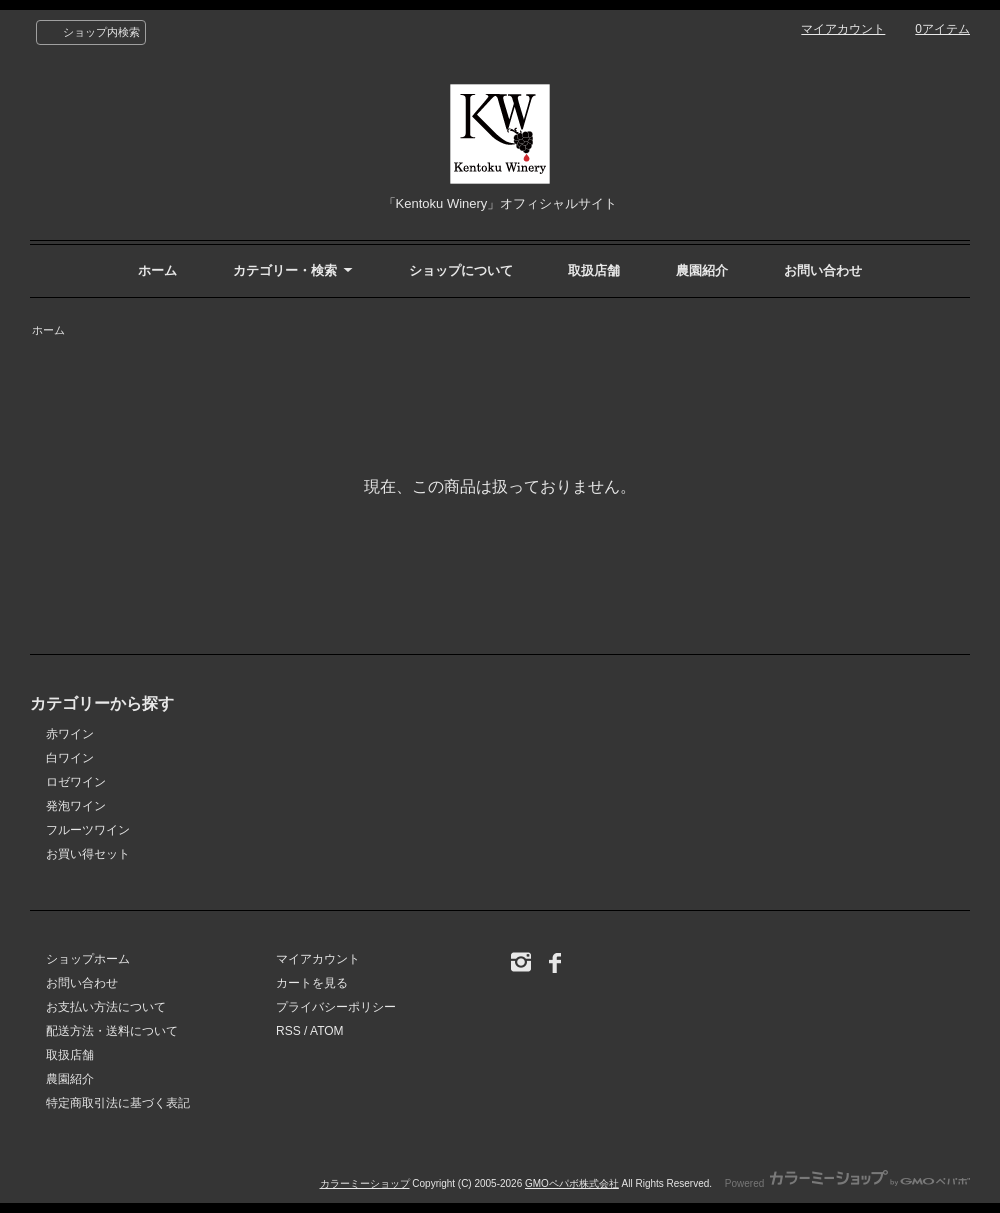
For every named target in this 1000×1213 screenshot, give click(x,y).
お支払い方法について (106, 1007)
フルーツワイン (88, 830)
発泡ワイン (76, 806)
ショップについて (461, 270)
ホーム (157, 270)
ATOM (327, 1031)
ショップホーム (88, 959)
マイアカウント (843, 29)
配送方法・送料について (112, 1031)
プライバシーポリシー (336, 1007)
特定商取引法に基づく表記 (118, 1103)
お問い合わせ (823, 270)
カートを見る (312, 983)
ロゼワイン (76, 782)
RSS (288, 1031)
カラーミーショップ (365, 1183)
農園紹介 (702, 270)
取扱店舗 (594, 270)
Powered (847, 1183)
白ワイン (70, 758)
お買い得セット (88, 854)
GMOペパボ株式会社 (572, 1183)
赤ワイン (70, 734)
